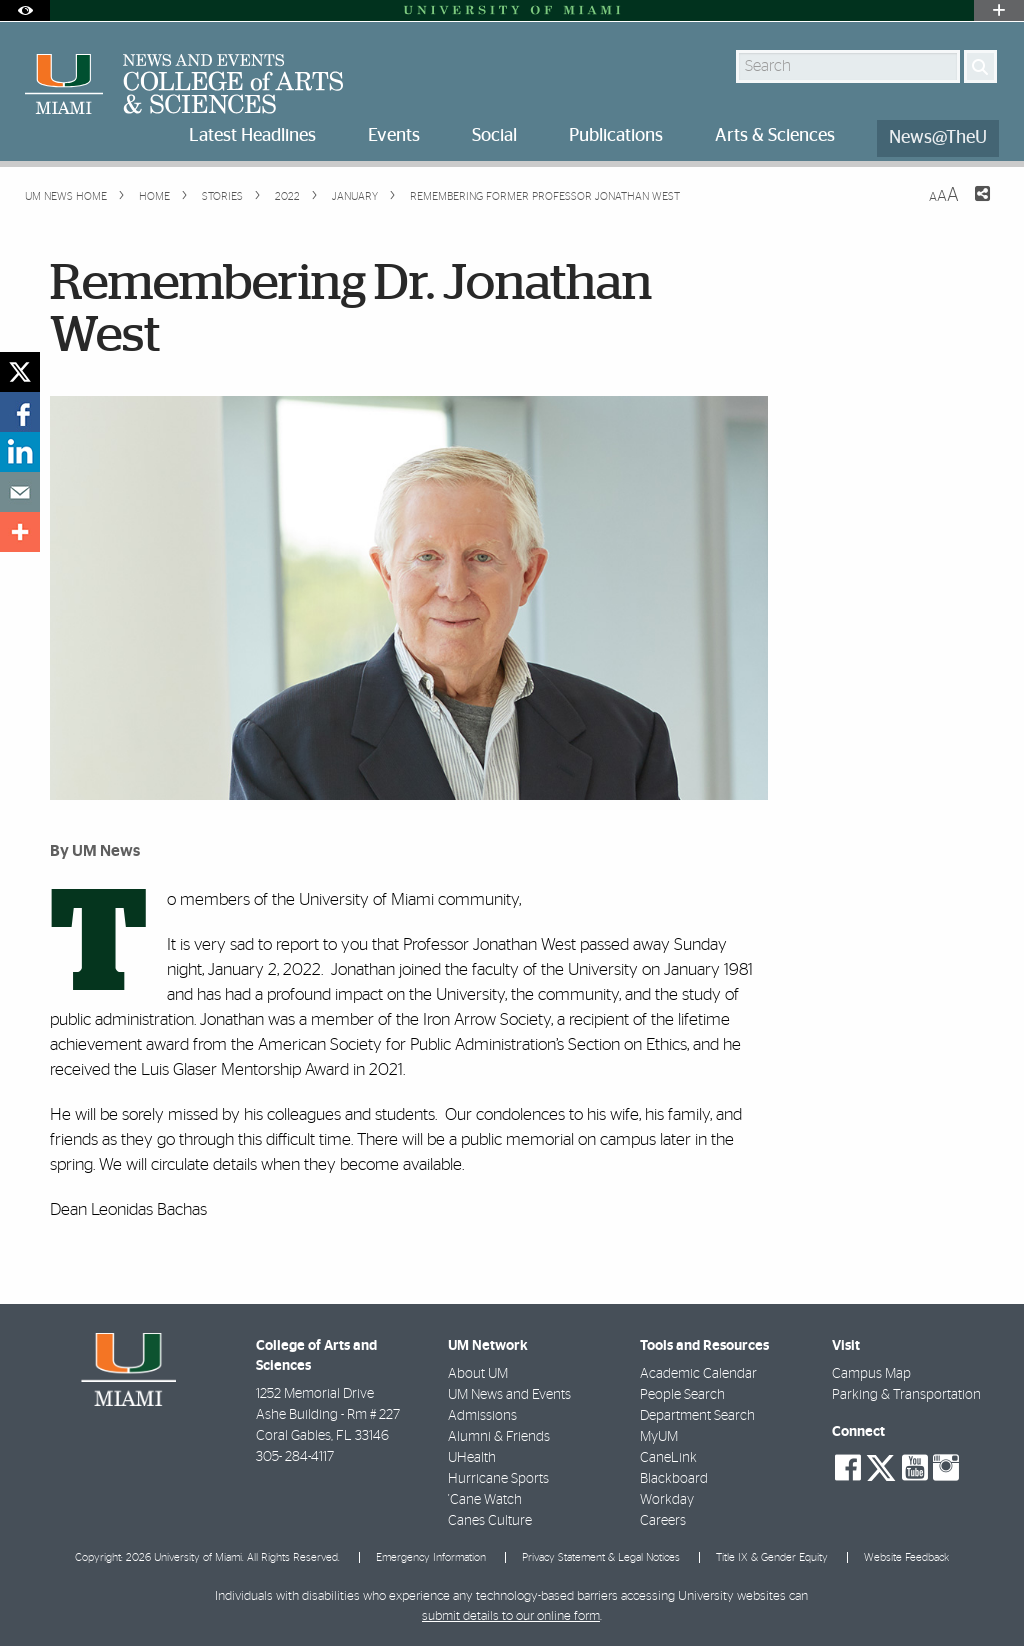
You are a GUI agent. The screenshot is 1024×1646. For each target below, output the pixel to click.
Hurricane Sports (498, 1479)
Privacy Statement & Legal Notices (601, 1557)
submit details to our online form (511, 1616)
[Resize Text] (944, 195)
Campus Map (871, 1374)
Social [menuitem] (494, 136)
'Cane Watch (485, 1500)
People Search (682, 1395)
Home (153, 196)
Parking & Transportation (906, 1395)
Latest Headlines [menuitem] (252, 136)
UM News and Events (509, 1395)
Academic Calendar (698, 1374)
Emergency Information (431, 1557)
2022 (286, 196)
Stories (221, 196)
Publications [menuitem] (616, 136)
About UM (478, 1374)
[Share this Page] (970, 206)
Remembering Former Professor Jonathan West (545, 196)
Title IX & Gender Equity (772, 1557)
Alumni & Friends (499, 1437)
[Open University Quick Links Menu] (999, 10)
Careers (663, 1521)
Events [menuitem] (394, 136)
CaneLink (668, 1458)
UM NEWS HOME (66, 196)
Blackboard (674, 1479)
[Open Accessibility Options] (25, 10)
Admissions (482, 1416)
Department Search (697, 1416)
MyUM (659, 1437)
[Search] (980, 66)
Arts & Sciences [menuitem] (775, 136)
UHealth (472, 1458)
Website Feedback (906, 1557)
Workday (667, 1500)
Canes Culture (490, 1521)
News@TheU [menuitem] (938, 138)
